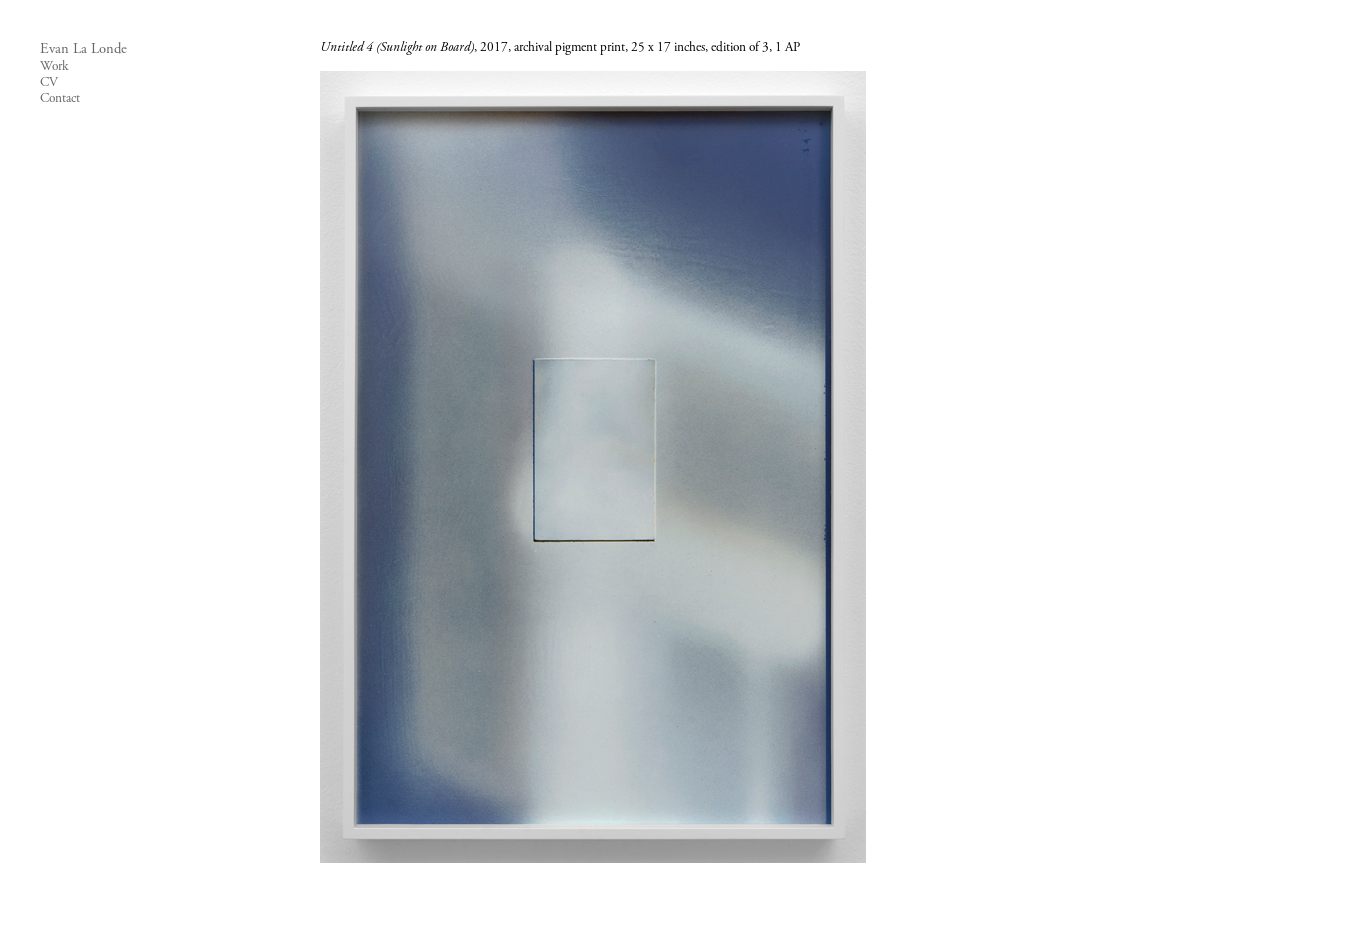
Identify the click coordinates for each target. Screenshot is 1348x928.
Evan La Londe (83, 49)
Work (54, 67)
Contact (60, 99)
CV (49, 83)
